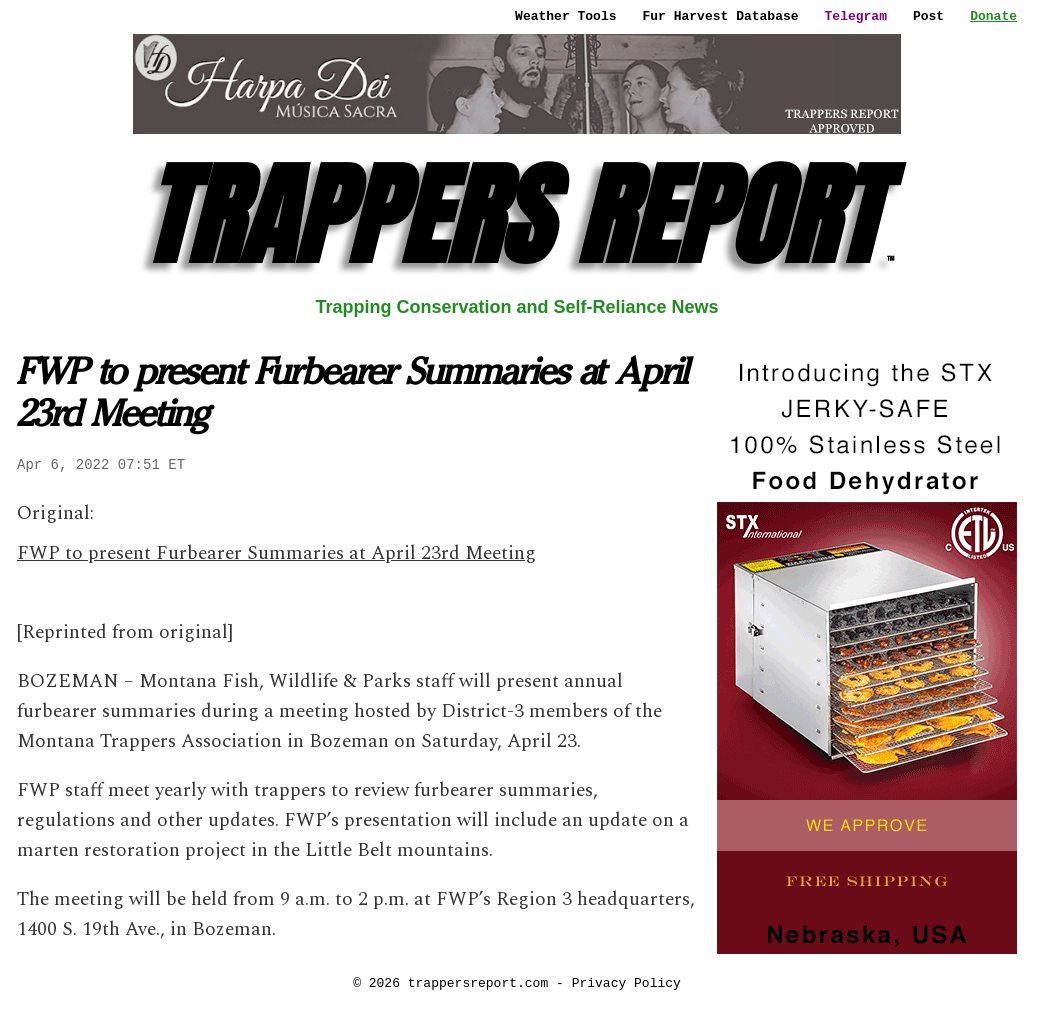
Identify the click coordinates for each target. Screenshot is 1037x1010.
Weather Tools (565, 16)
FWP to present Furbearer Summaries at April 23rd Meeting (276, 553)
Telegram (856, 16)
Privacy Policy (626, 983)
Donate (993, 16)
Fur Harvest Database (721, 16)
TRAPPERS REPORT (517, 215)
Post (928, 16)
